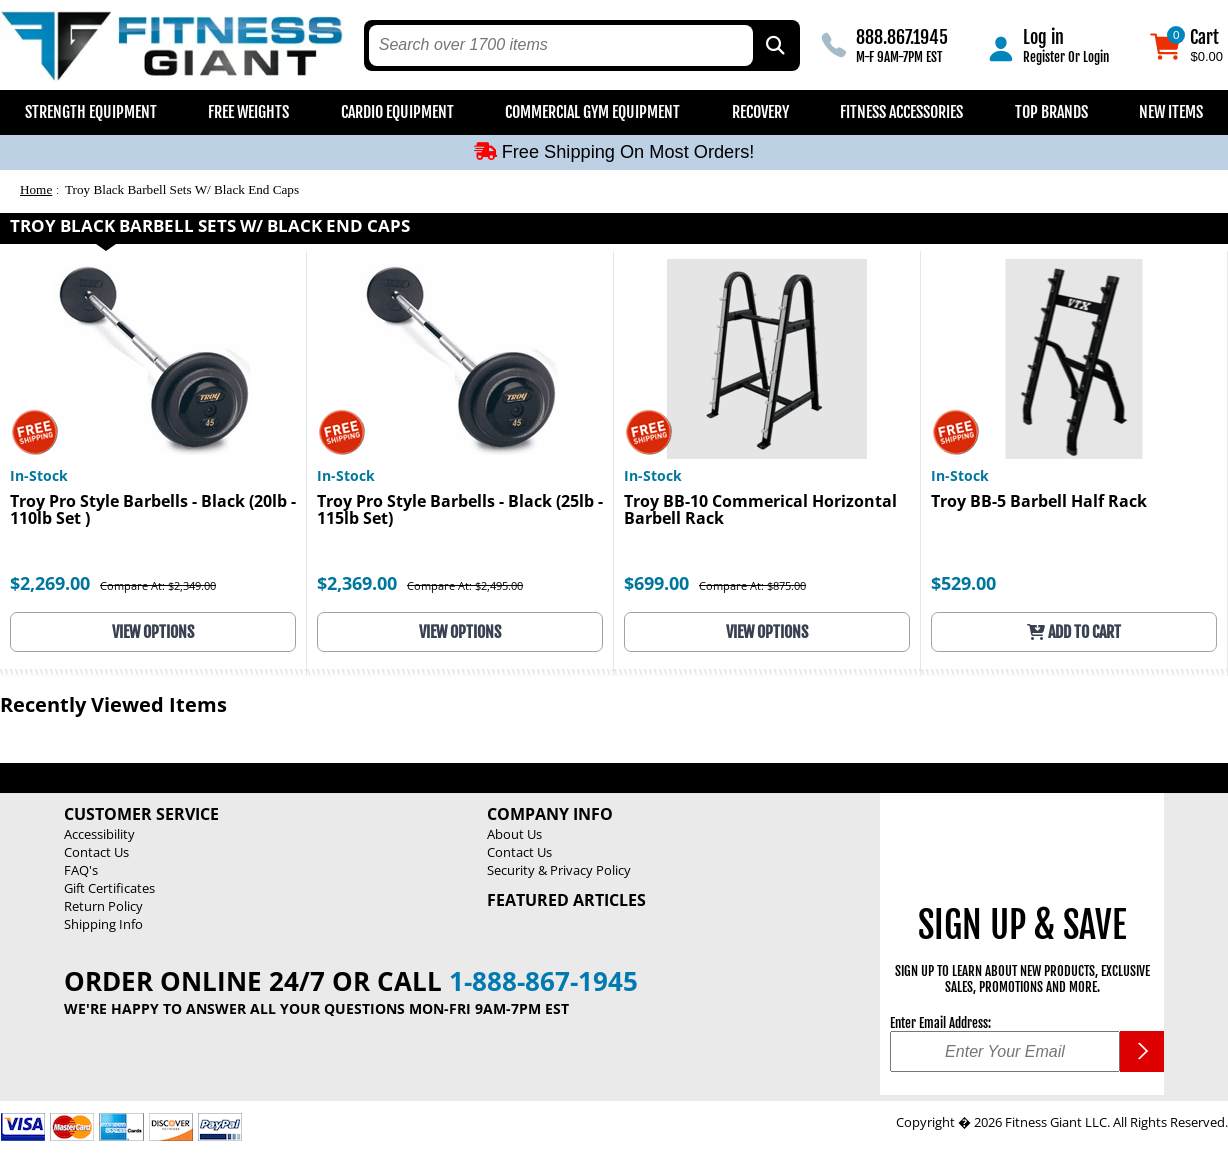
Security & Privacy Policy (559, 870)
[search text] (561, 45)
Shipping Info (103, 924)
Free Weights (248, 112)
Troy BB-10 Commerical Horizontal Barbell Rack (760, 511)
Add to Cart (1074, 632)
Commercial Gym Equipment (592, 112)
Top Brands (1051, 112)
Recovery (760, 112)
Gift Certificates (109, 888)
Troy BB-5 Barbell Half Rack (1039, 502)
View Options (153, 632)
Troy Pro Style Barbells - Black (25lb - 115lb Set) (460, 511)
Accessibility (99, 834)
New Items (1171, 112)
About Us (514, 834)
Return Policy (103, 906)
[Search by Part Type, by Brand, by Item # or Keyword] (774, 45)
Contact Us (96, 852)
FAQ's (81, 870)
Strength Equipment (91, 112)
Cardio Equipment (397, 112)
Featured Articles (566, 900)
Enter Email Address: (940, 1023)
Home (36, 189)
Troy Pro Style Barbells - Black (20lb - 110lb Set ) (153, 511)
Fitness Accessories (901, 112)
